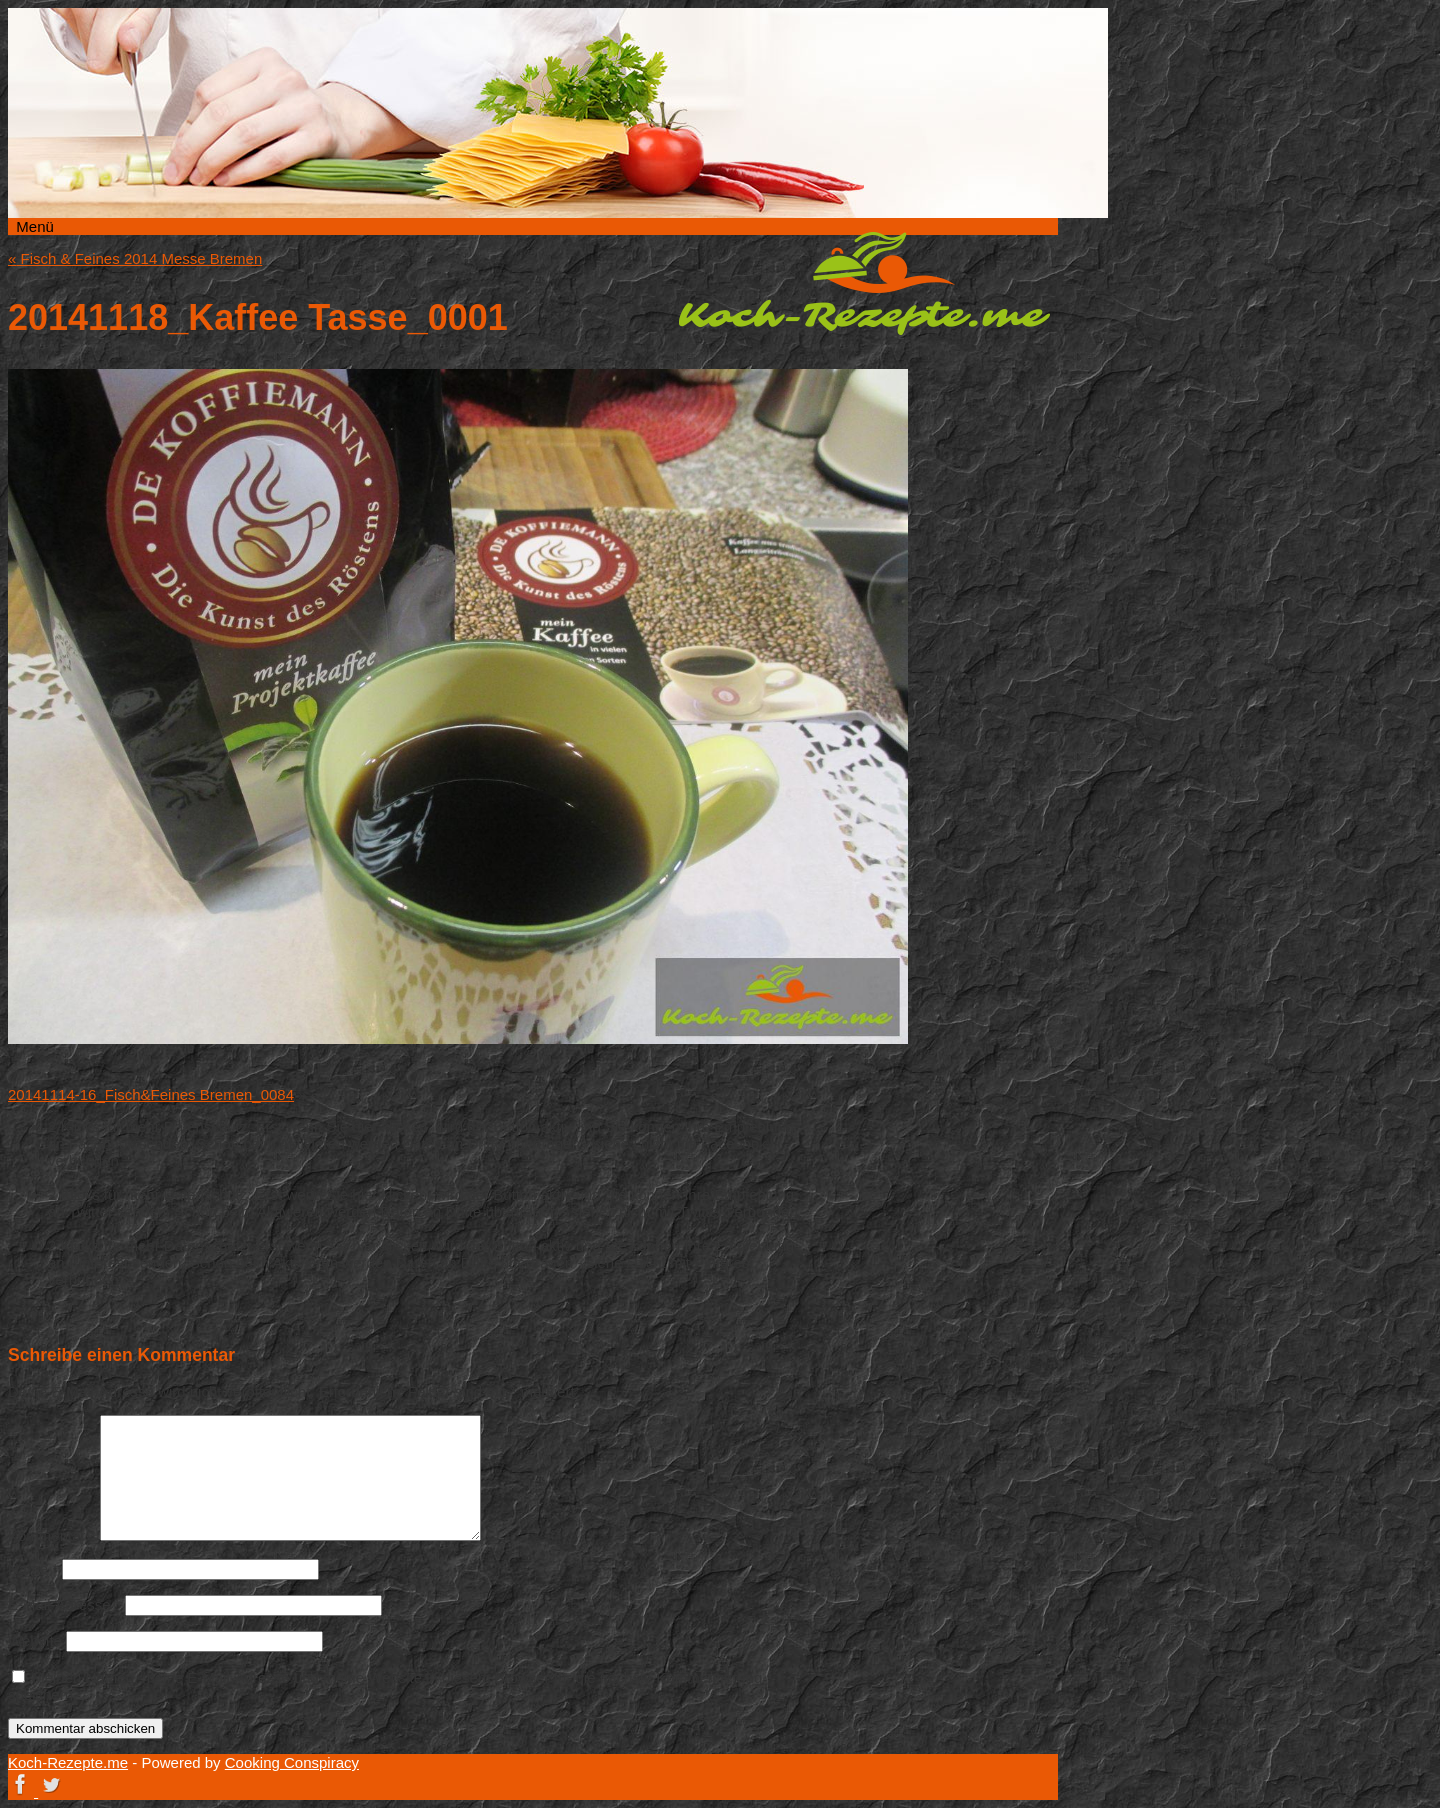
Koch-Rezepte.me (864, 283)
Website (35, 1640)
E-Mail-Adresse (64, 1604)
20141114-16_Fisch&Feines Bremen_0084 (151, 1094)
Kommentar (52, 1535)
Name (33, 1568)
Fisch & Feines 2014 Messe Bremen (135, 258)
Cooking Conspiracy (292, 1762)
